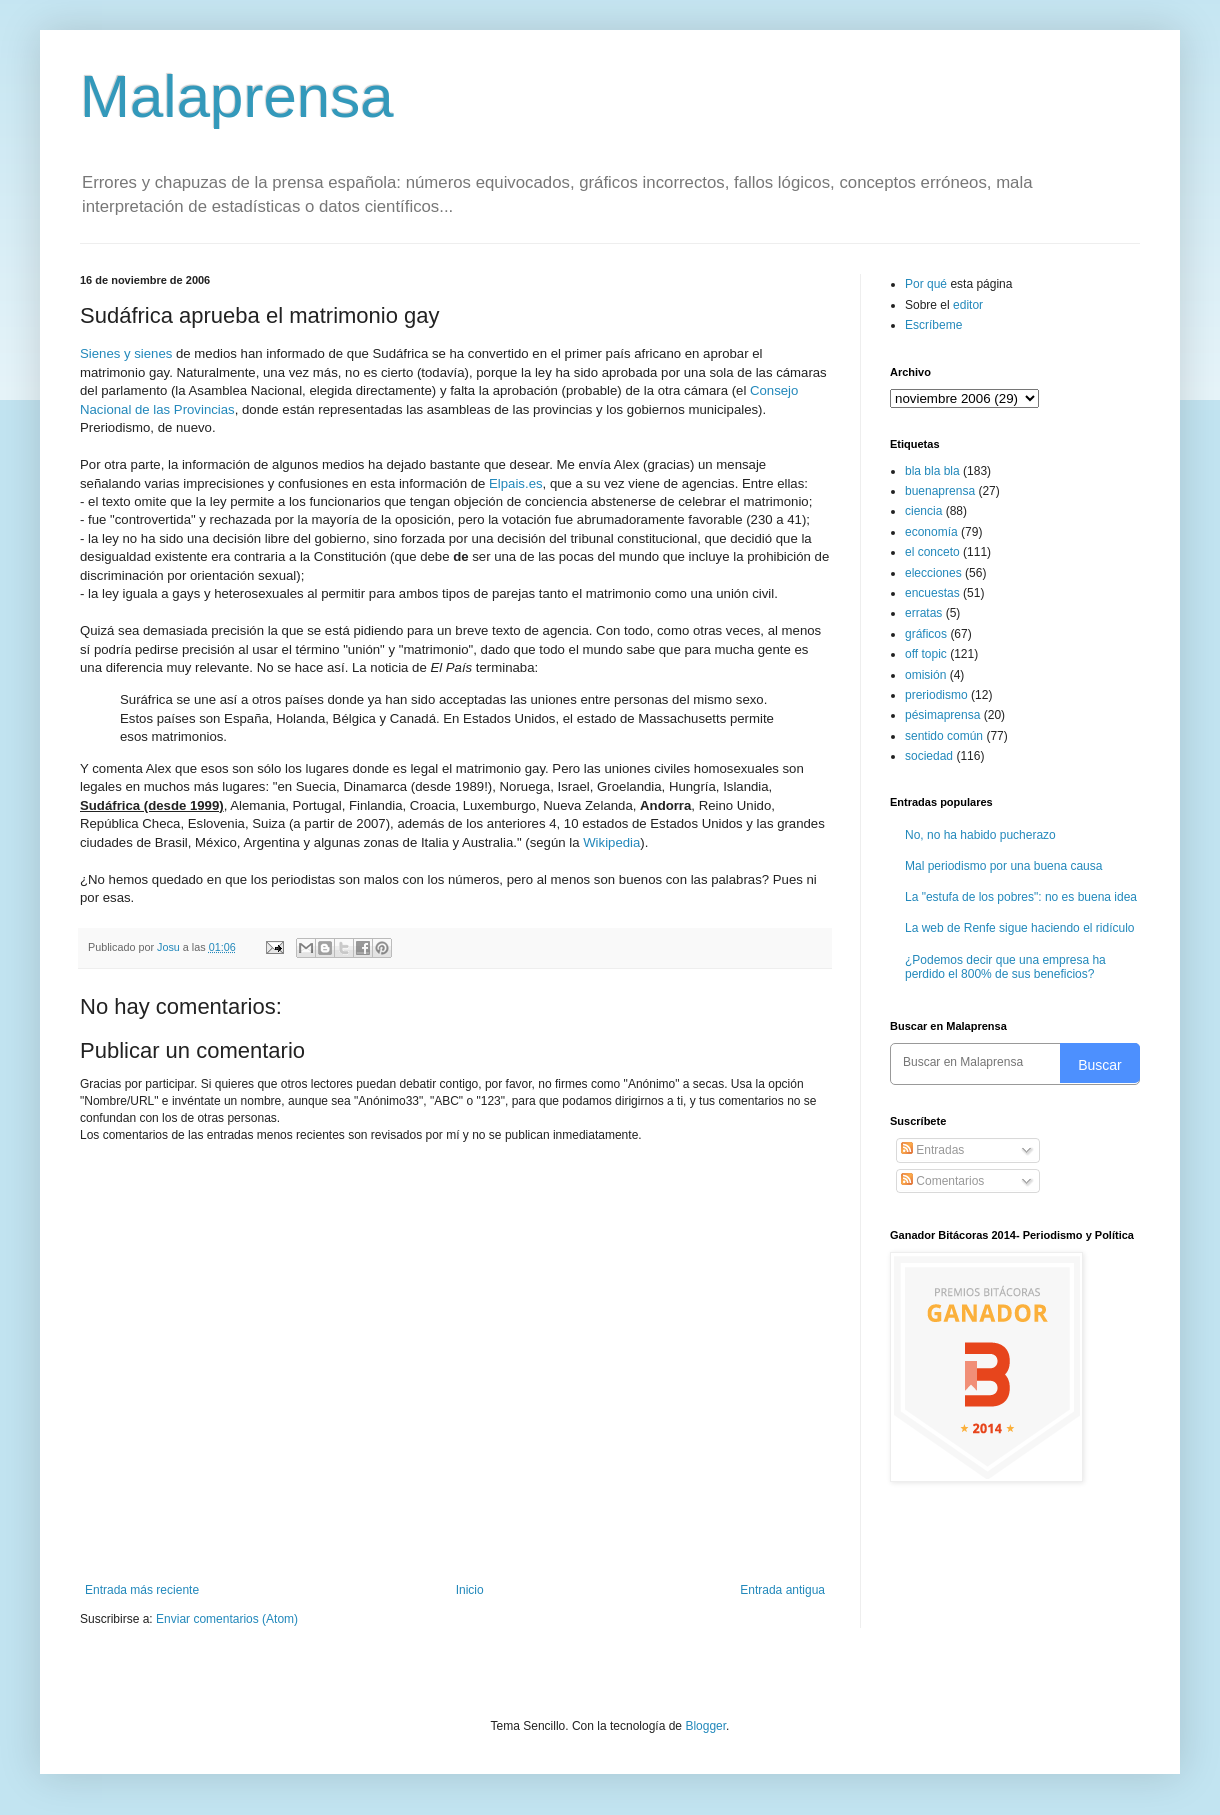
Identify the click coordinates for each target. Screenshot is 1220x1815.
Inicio (470, 1590)
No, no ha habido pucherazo (980, 835)
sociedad (929, 756)
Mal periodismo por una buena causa (1003, 866)
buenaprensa (940, 491)
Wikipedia (611, 842)
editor (968, 305)
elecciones (933, 573)
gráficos (926, 634)
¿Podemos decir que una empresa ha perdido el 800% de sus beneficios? (1005, 967)
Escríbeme (933, 325)
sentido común (944, 736)
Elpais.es (516, 483)
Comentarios (942, 1181)
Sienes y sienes (126, 353)
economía (931, 532)
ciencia (923, 511)
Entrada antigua (782, 1590)
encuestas (932, 593)
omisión (925, 675)
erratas (923, 613)
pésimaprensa (942, 715)
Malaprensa (237, 96)
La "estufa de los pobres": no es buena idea (1021, 897)
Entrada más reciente (142, 1590)
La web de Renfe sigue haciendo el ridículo (1020, 928)
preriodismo (936, 695)
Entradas (932, 1150)
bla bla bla (932, 471)
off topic (926, 654)
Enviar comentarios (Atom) (227, 1619)
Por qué (927, 284)
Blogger (705, 1726)
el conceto (932, 552)
